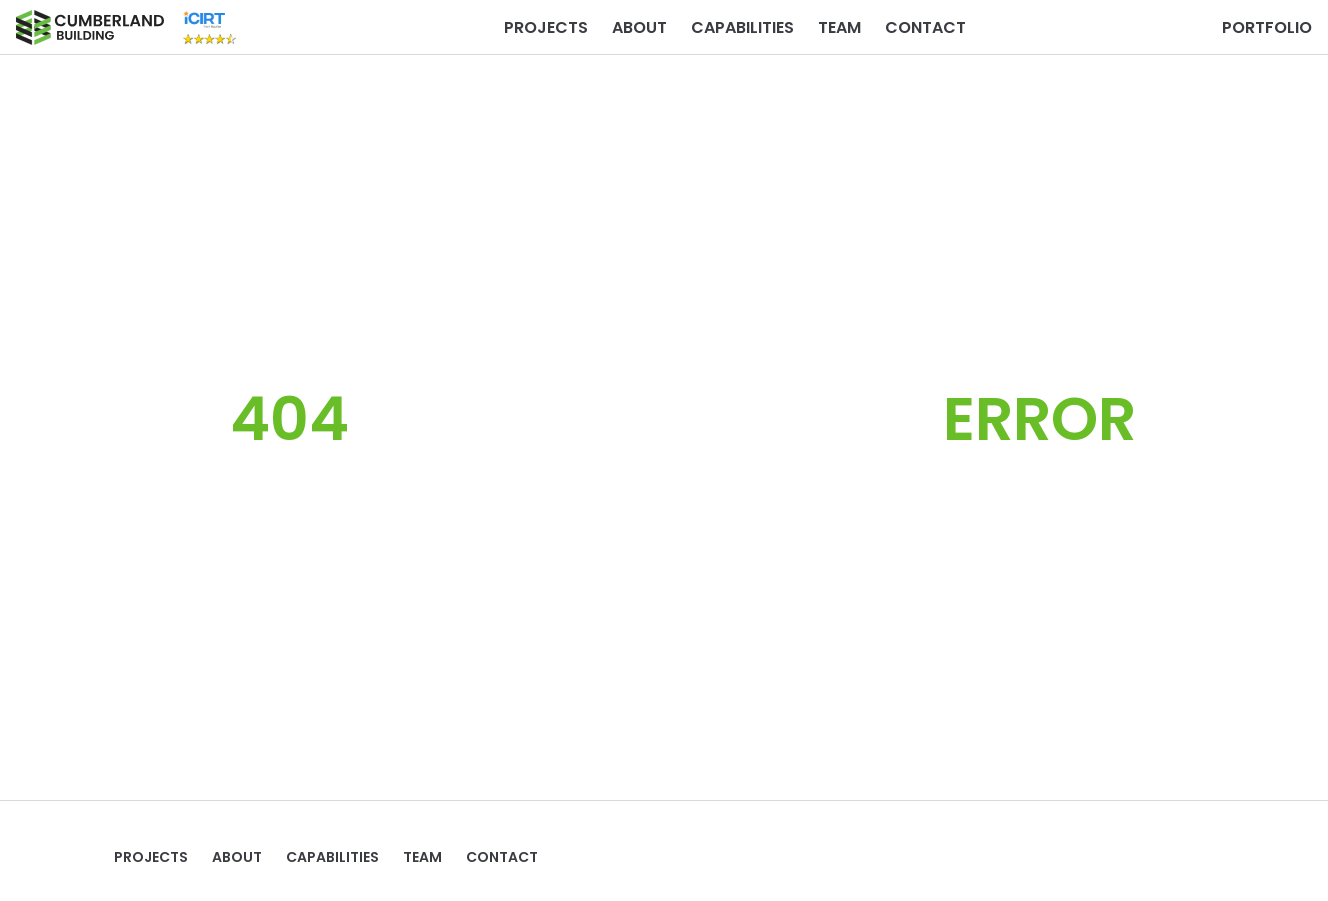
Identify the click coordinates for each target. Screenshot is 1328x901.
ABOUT (639, 27)
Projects (546, 27)
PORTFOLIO (1267, 27)
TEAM (839, 27)
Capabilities (742, 27)
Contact (925, 27)
